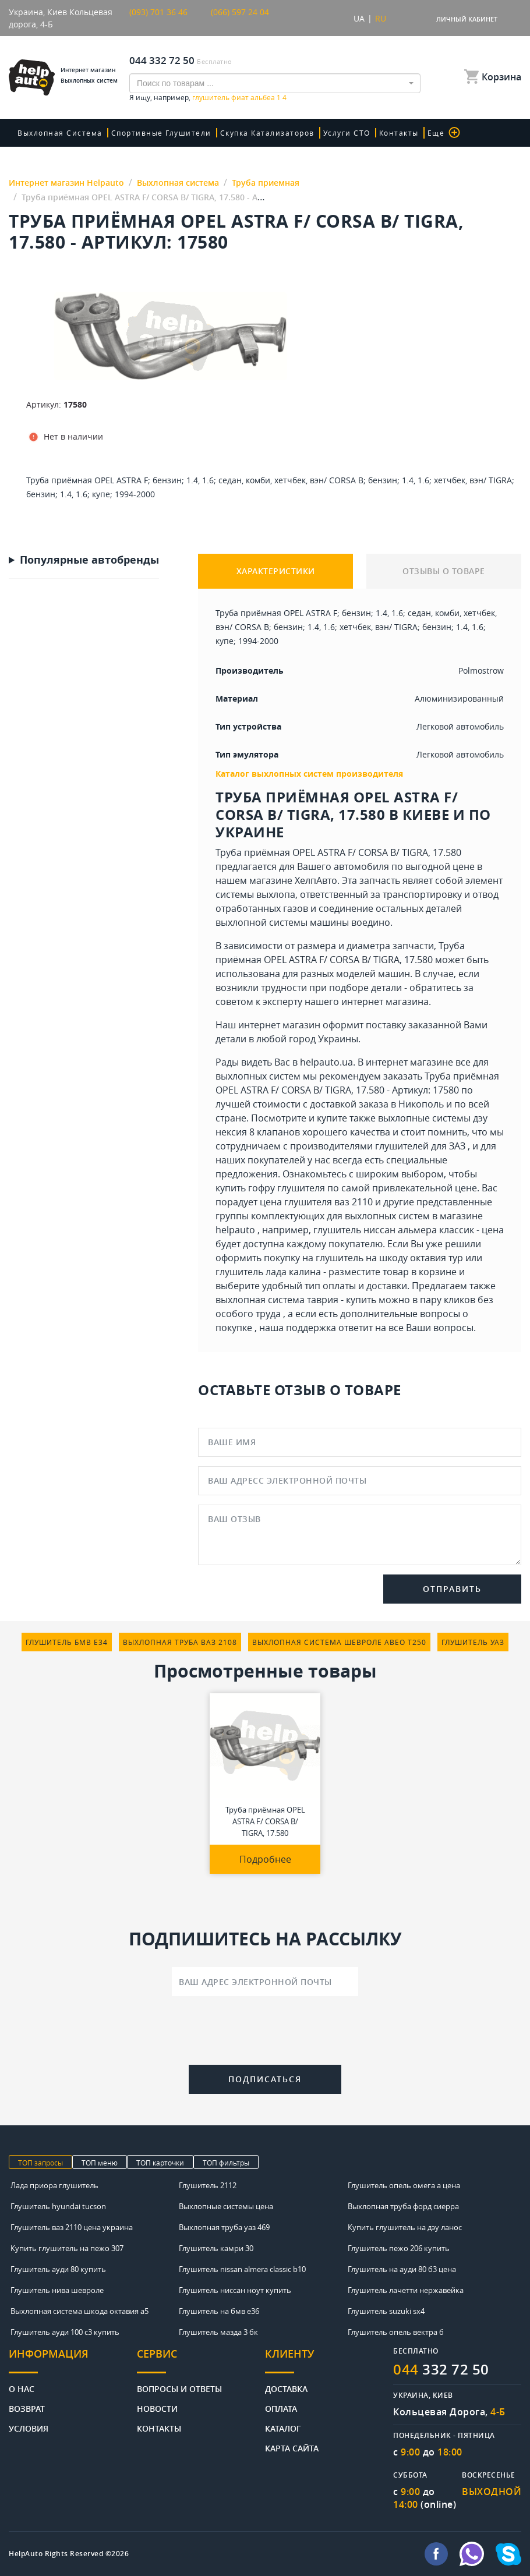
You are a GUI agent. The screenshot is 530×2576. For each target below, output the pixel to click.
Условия (28, 2428)
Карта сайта (292, 2448)
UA (359, 18)
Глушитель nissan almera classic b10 (242, 2269)
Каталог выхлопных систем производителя (309, 773)
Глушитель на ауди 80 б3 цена (402, 2269)
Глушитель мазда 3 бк (218, 2332)
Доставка (286, 2388)
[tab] (73, 2360)
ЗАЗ (457, 1146)
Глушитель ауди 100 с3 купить (64, 2332)
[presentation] (265, 2032)
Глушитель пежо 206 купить (399, 2248)
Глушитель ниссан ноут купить (235, 2290)
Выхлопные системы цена (226, 2206)
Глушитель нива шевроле (57, 2290)
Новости (157, 2408)
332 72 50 (441, 2369)
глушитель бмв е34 (67, 1642)
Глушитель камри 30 (216, 2248)
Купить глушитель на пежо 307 (66, 2248)
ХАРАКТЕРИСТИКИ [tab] (275, 570)
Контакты (399, 132)
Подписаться (265, 2079)
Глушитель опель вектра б (396, 2332)
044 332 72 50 (162, 60)
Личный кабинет (466, 19)
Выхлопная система (60, 132)
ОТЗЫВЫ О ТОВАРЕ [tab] (443, 570)
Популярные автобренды (89, 560)
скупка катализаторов (267, 132)
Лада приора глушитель (54, 2185)
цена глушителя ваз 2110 (316, 1201)
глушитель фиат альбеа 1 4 (239, 97)
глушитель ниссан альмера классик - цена (408, 1229)
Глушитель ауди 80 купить (58, 2269)
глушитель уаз (472, 1642)
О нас (21, 2388)
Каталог (283, 2428)
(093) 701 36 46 (158, 11)
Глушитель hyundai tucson (58, 2206)
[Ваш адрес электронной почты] (265, 1981)
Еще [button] (444, 132)
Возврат (27, 2408)
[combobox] (275, 83)
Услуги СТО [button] (346, 132)
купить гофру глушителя (270, 1187)
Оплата (281, 2408)
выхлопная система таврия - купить (295, 1299)
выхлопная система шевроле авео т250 (339, 1642)
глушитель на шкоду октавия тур (389, 1257)
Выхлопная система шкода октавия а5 (79, 2311)
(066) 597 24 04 (240, 11)
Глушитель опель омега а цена (404, 2185)
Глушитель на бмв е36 (219, 2311)
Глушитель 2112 (207, 2185)
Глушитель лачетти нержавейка (406, 2290)
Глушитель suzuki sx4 (386, 2311)
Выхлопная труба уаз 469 (224, 2227)
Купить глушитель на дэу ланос (405, 2227)
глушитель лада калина (268, 1271)
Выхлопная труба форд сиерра (403, 2206)
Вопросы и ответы (179, 2388)
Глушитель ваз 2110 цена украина (71, 2227)
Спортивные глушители (161, 132)
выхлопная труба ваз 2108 (180, 1642)
